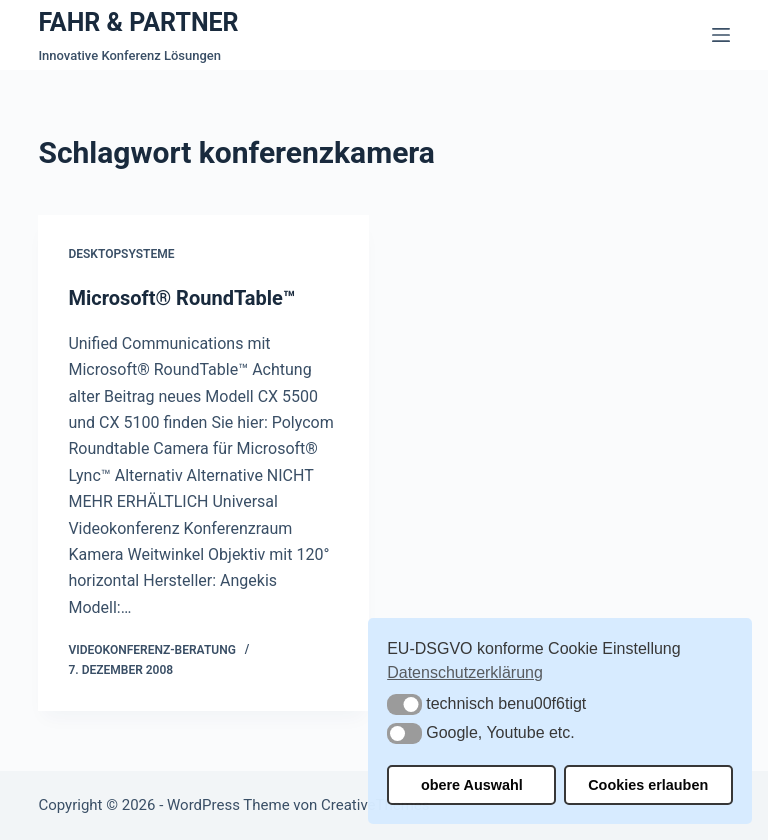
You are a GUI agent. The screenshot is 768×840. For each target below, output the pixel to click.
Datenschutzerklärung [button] (465, 672)
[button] (404, 704)
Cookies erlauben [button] (648, 785)
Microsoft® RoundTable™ (181, 298)
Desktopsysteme (121, 254)
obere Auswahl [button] (472, 785)
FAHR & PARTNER (138, 22)
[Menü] (721, 35)
